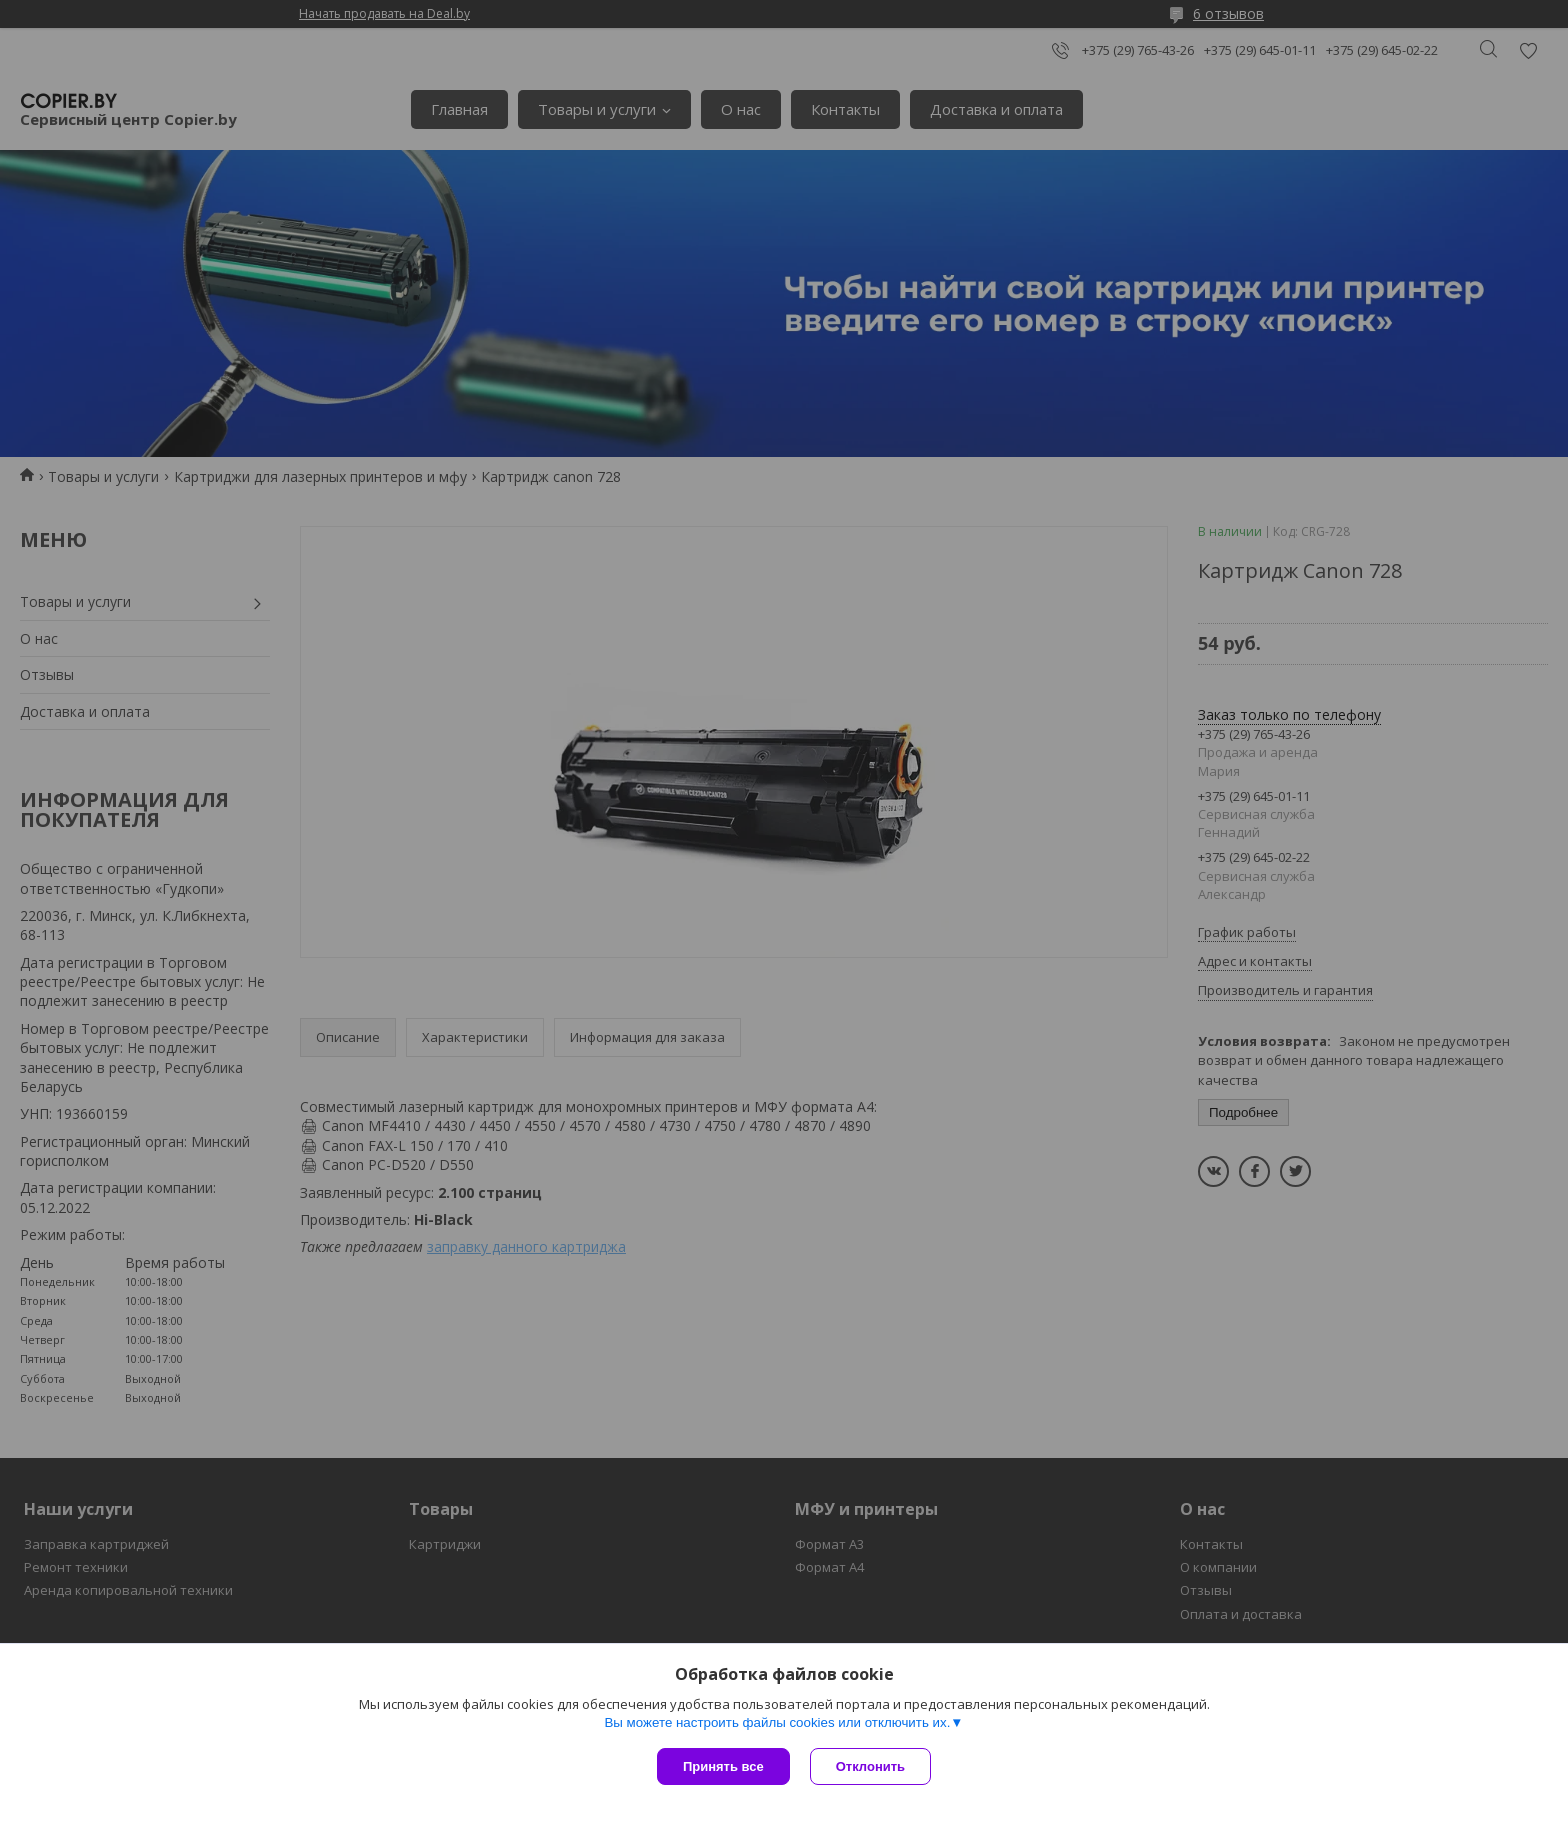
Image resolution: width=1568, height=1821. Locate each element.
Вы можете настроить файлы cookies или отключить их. (777, 1722)
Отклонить (870, 1766)
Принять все (723, 1766)
